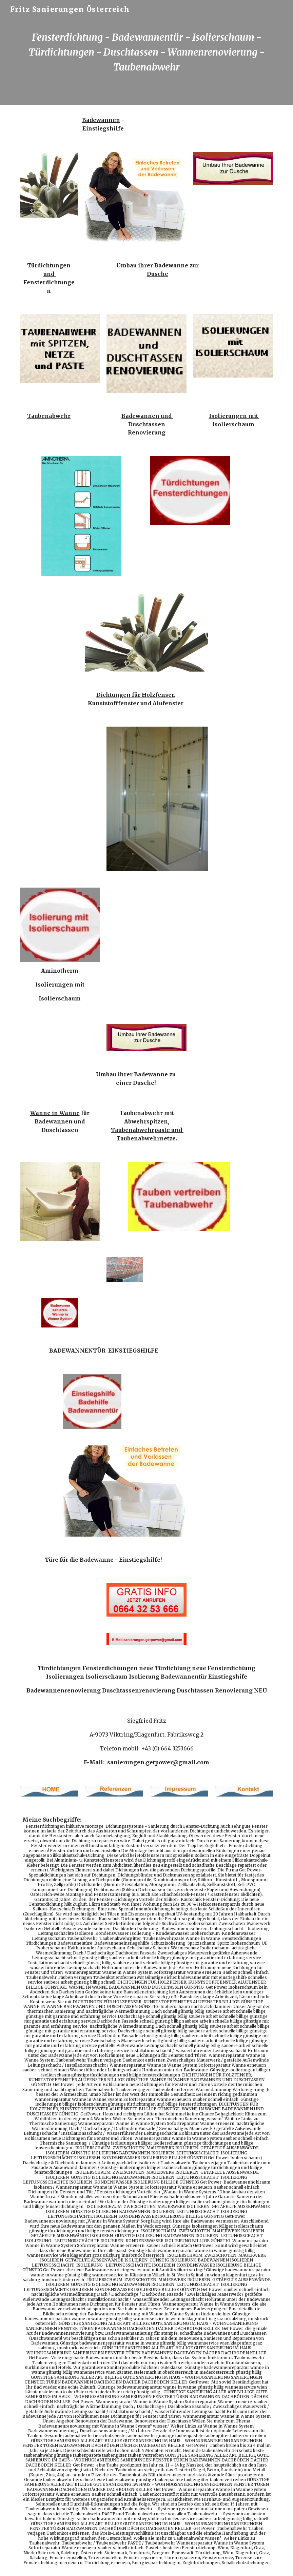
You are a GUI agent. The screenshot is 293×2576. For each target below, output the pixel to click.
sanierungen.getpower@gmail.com (158, 1762)
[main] (147, 52)
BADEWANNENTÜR (77, 1350)
